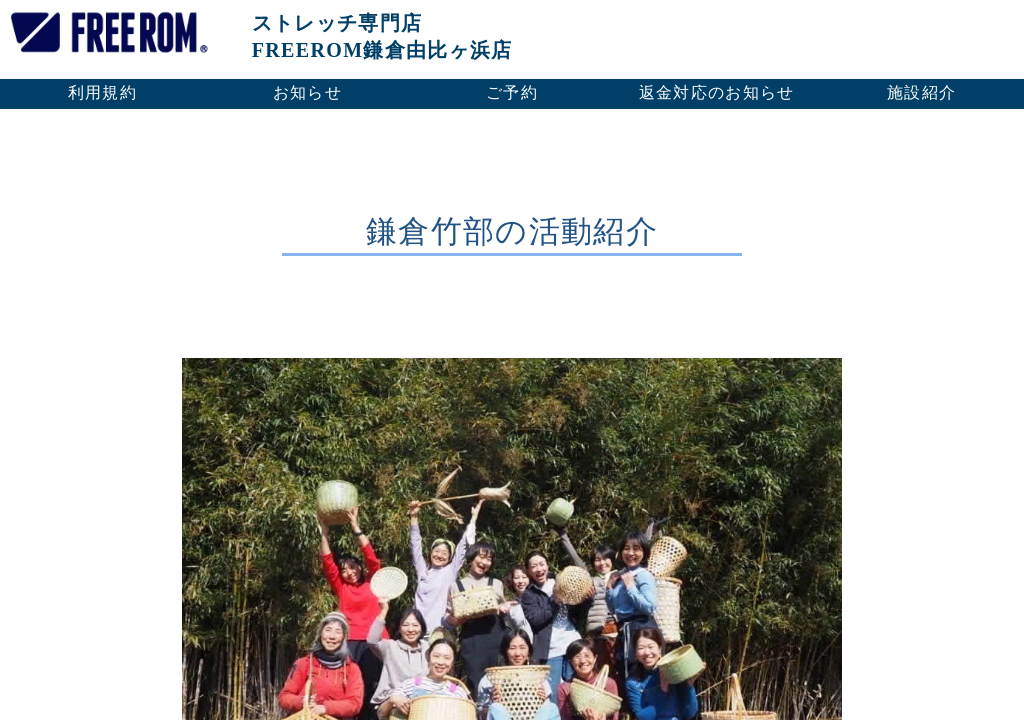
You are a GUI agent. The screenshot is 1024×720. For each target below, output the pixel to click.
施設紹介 (921, 92)
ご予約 (512, 92)
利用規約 (102, 92)
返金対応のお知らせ (717, 92)
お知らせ (307, 92)
